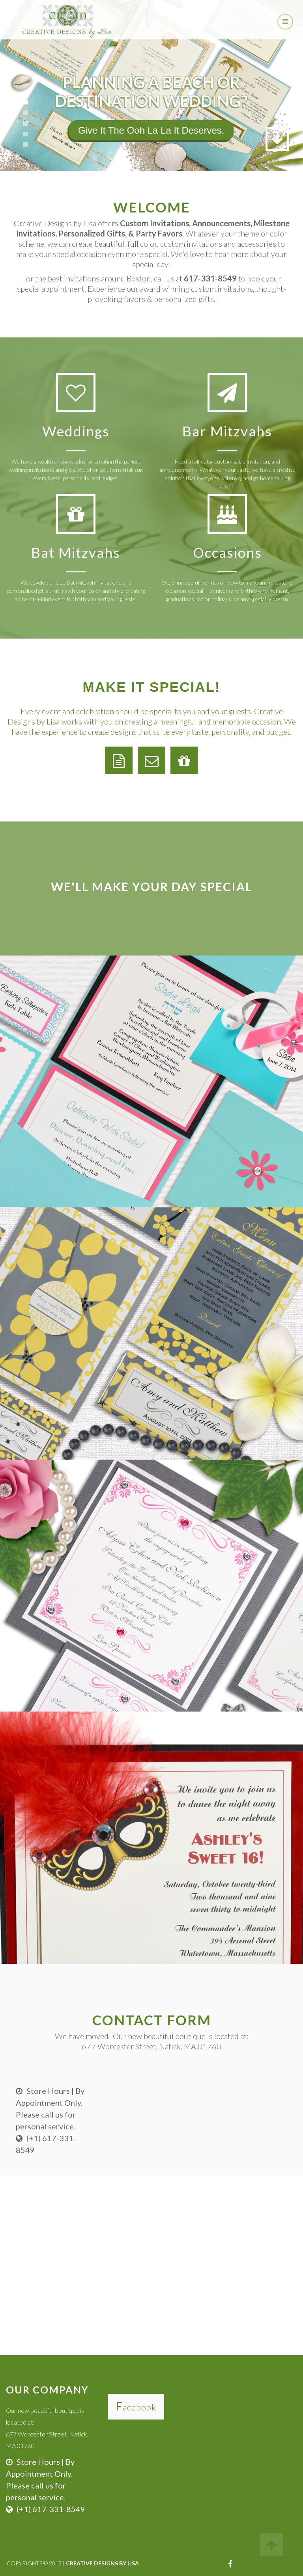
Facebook (136, 2407)
